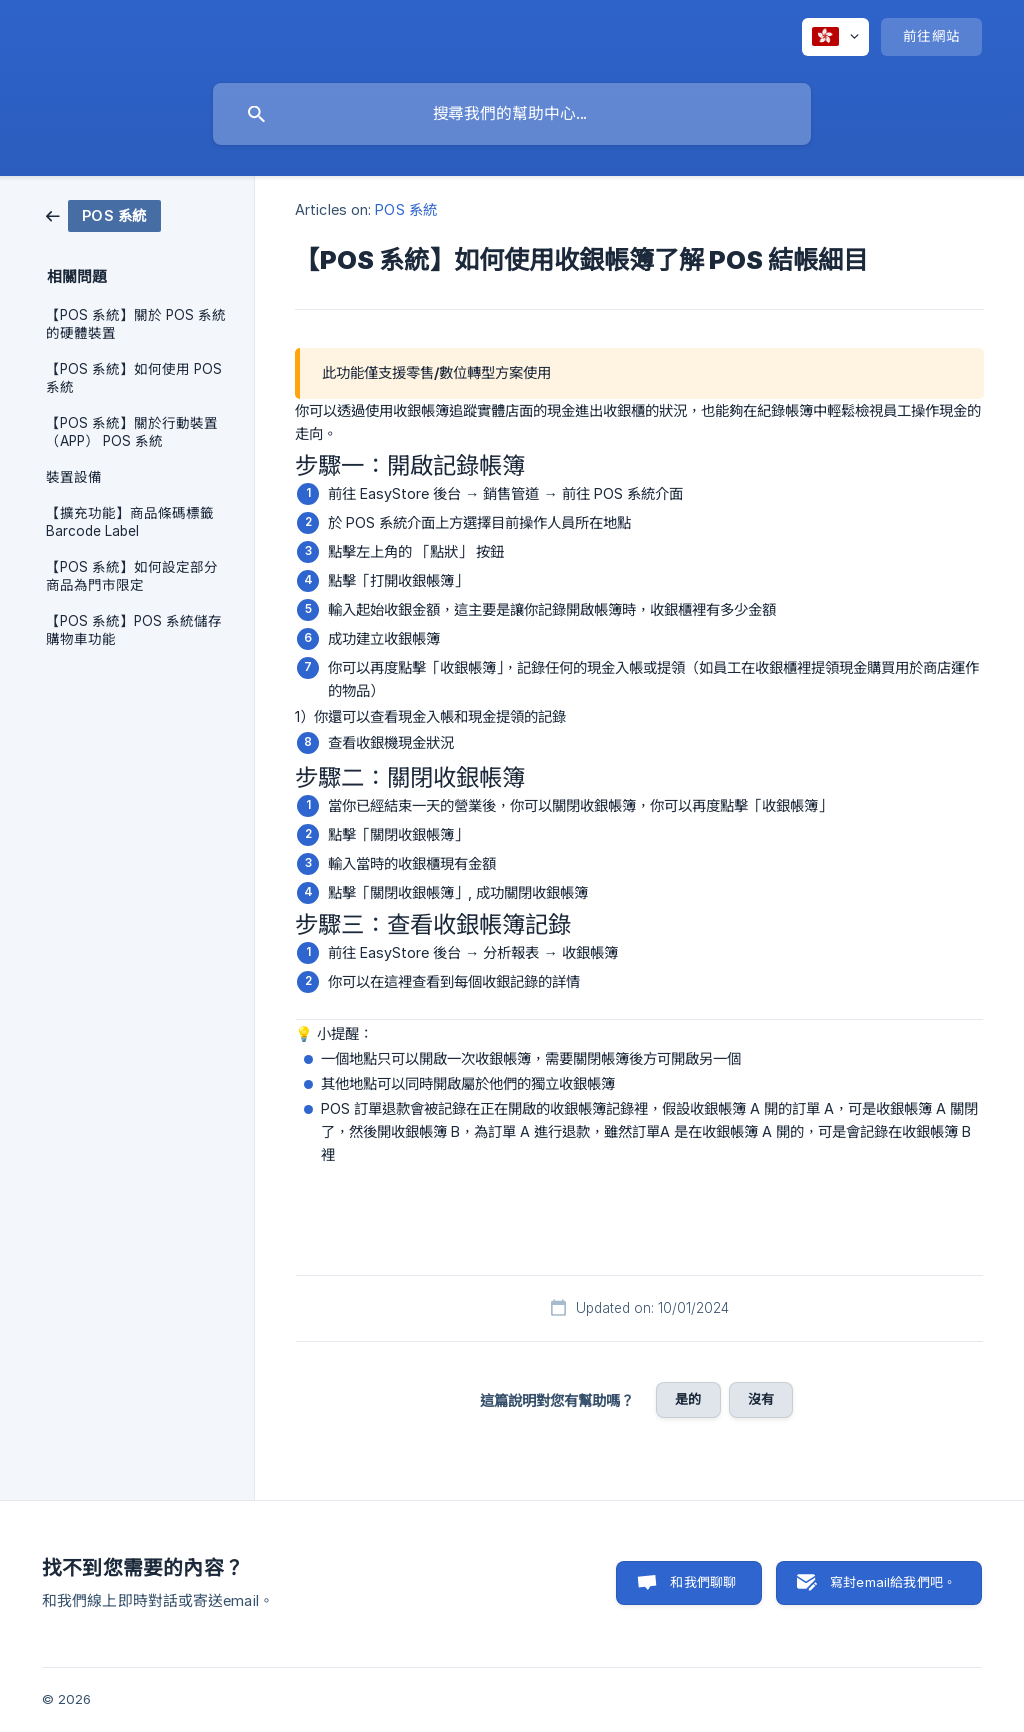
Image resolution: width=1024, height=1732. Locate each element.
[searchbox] (512, 114)
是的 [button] (688, 1399)
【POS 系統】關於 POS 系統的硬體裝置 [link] (136, 324)
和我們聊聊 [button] (703, 1582)
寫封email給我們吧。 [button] (893, 1582)
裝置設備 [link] (74, 477)
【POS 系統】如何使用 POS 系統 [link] (134, 378)
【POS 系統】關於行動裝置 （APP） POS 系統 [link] (132, 432)
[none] (835, 37)
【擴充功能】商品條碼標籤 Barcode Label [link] (130, 522)
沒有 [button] (761, 1399)
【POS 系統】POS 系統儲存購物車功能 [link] (134, 630)
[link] (103, 214)
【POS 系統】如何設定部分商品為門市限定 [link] (132, 576)
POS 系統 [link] (406, 209)
